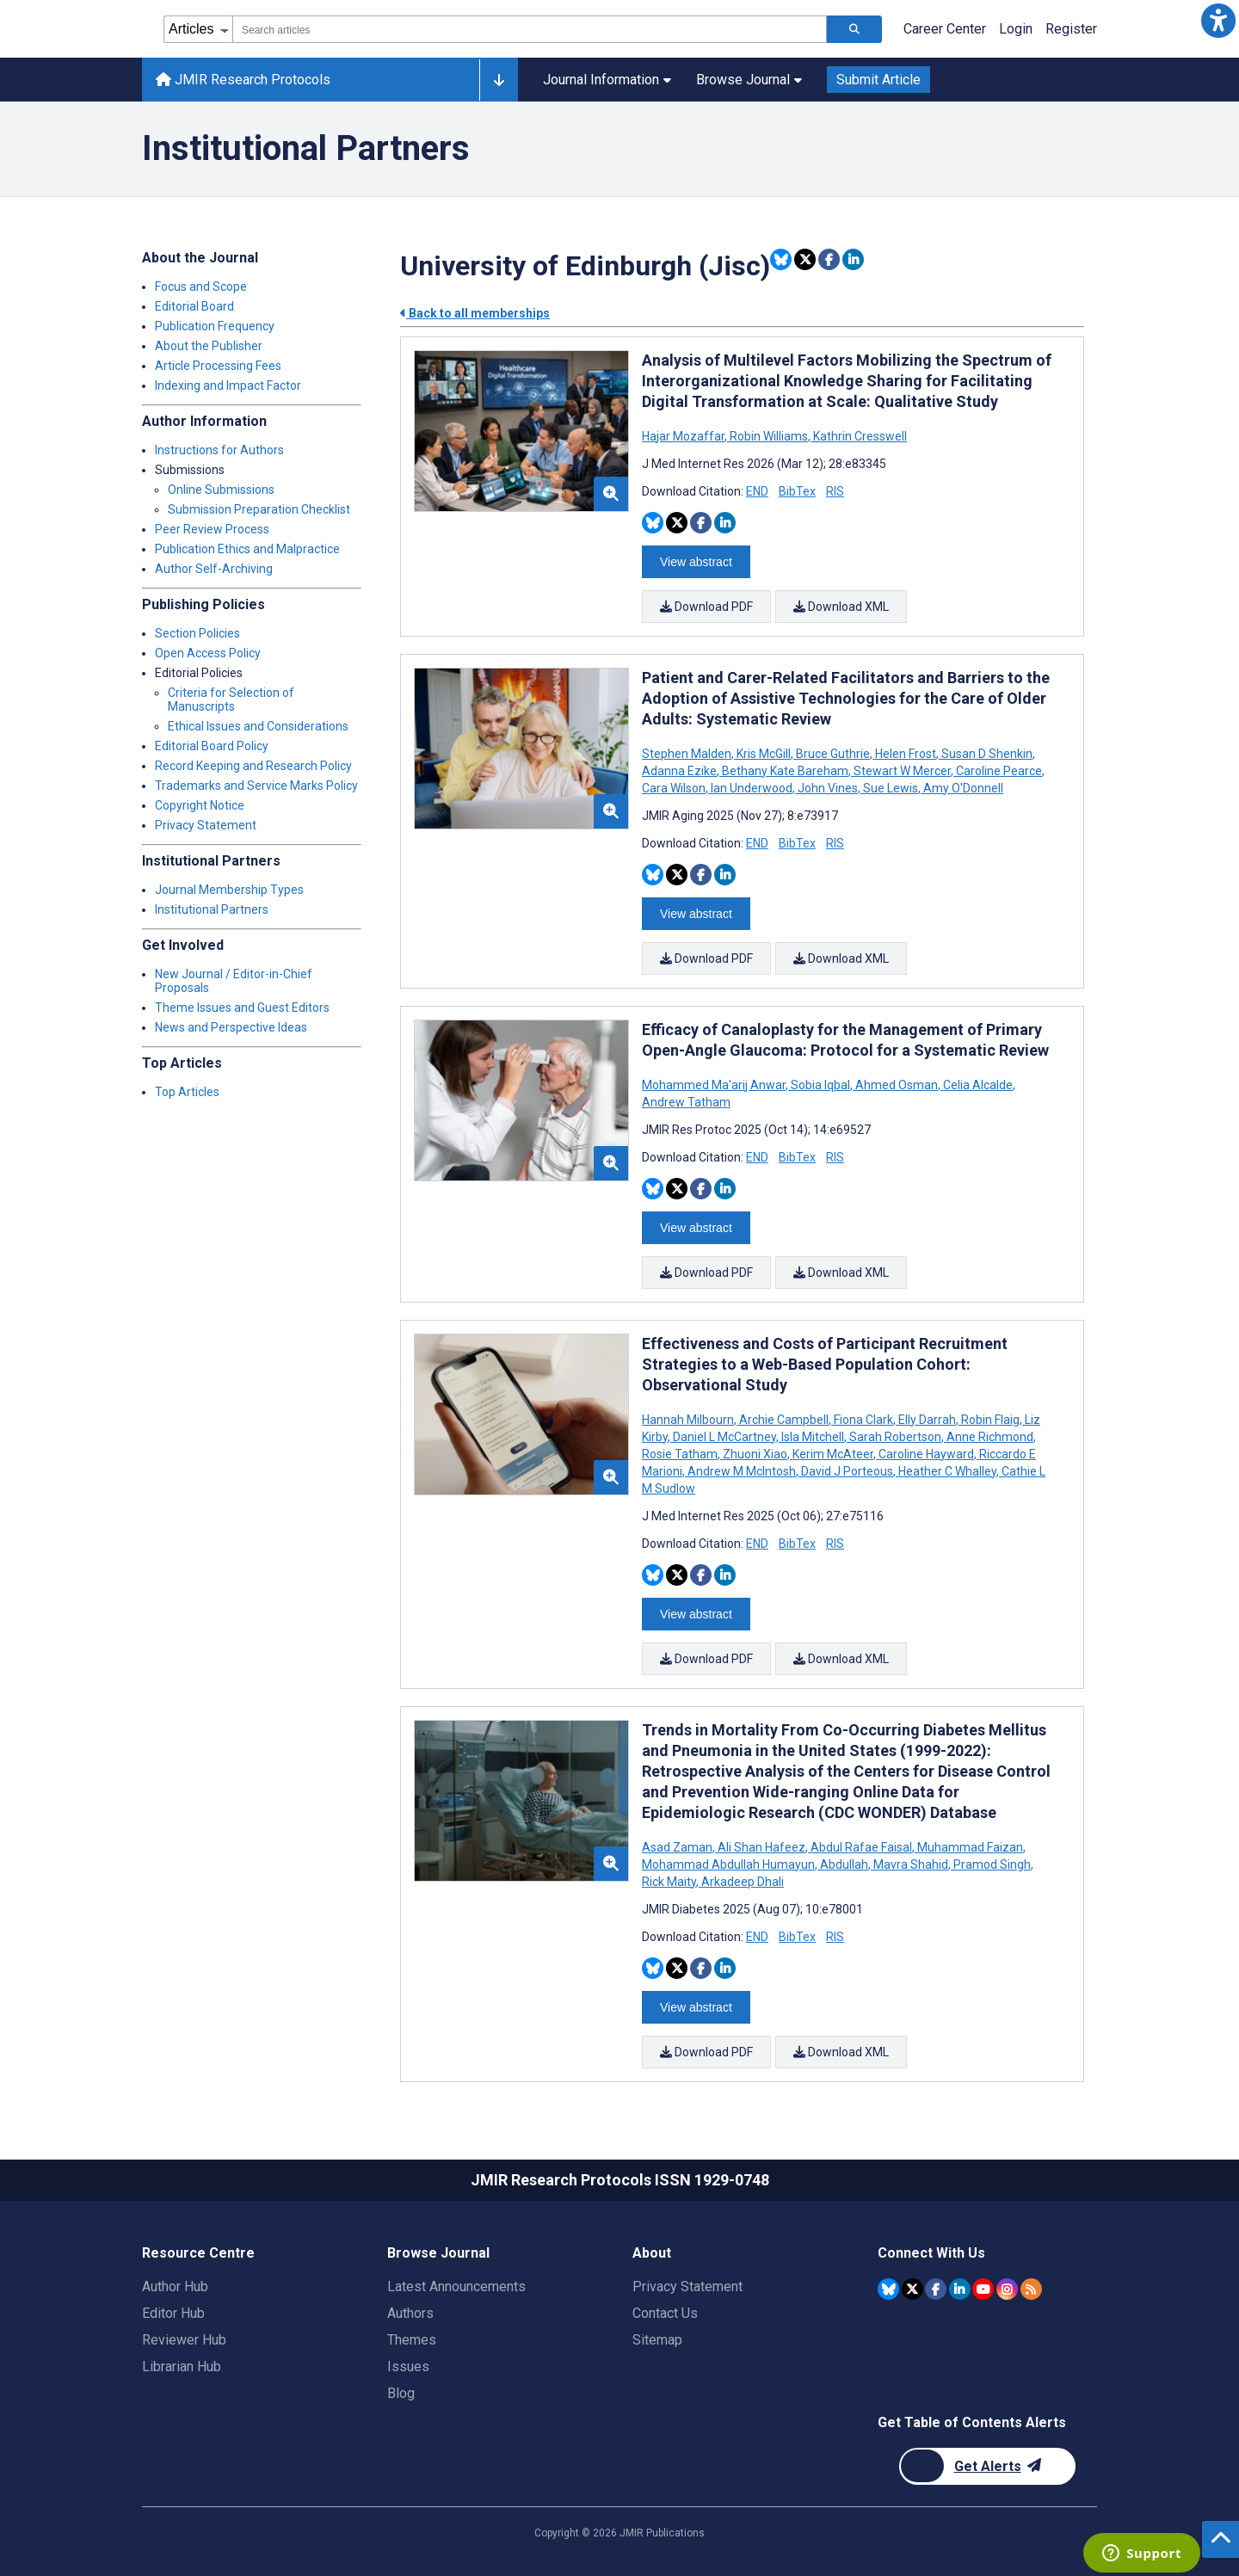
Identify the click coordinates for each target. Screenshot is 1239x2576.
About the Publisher (208, 346)
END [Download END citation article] (757, 491)
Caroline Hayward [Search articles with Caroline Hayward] (926, 1454)
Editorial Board (194, 306)
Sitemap (657, 2340)
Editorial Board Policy (211, 746)
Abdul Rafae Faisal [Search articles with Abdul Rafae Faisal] (861, 1847)
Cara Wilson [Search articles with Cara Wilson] (675, 788)
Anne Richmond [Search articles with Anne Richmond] (990, 1437)
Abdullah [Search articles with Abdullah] (844, 1864)
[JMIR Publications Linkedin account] (960, 2289)
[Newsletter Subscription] (987, 2466)
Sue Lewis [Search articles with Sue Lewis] (890, 788)
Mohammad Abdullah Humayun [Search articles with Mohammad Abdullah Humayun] (729, 1864)
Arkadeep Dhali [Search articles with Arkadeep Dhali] (741, 1882)
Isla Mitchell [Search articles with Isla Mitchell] (813, 1437)
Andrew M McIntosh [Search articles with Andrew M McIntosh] (741, 1471)
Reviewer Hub (184, 2340)
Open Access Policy (208, 653)
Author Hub (175, 2286)
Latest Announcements (456, 2286)
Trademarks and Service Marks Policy (256, 785)
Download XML (841, 606)
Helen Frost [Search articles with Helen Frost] (905, 754)
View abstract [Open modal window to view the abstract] (696, 562)
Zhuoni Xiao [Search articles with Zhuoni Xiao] (755, 1454)
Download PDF (706, 606)
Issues (408, 2366)
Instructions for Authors (219, 450)
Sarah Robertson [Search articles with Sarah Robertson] (895, 1437)
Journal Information (607, 79)
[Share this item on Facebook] (829, 259)
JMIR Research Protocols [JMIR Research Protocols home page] (243, 79)
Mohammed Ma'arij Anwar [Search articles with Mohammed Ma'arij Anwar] (715, 1085)
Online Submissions (221, 489)
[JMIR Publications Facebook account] (935, 2289)
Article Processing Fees (218, 366)
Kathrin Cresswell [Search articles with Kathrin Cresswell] (859, 436)
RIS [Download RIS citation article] (835, 491)
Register (1071, 29)
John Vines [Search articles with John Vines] (827, 788)
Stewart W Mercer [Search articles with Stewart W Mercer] (902, 771)
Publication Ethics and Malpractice (247, 549)
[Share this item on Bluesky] (781, 259)
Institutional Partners (211, 909)
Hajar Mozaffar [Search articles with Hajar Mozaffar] (684, 436)
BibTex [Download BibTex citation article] (797, 491)
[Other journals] (498, 80)
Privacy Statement (205, 825)
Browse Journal (749, 79)
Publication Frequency (214, 326)
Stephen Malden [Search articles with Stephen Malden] (688, 754)
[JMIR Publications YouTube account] (983, 2289)
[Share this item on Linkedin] (853, 259)
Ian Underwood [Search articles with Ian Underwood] (751, 788)
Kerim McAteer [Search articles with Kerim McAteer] (833, 1454)
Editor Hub (173, 2313)
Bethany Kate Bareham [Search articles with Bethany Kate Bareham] (785, 771)
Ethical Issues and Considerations (258, 726)
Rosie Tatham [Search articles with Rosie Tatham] (681, 1454)
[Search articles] (854, 29)
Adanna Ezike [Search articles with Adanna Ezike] (680, 771)
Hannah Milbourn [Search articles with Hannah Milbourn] (689, 1420)
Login (1015, 29)
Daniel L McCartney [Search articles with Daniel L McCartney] (724, 1437)
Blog (401, 2393)
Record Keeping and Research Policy (253, 766)
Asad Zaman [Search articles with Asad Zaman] (678, 1847)
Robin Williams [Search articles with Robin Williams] (769, 436)
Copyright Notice (199, 805)
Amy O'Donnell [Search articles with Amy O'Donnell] (962, 788)
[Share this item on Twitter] (805, 259)
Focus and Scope (201, 286)
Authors (410, 2313)
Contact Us (665, 2313)
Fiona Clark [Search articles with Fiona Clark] (863, 1420)
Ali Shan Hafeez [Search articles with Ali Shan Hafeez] (761, 1847)
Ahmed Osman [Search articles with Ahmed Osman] (896, 1085)
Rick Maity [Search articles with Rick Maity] (670, 1882)
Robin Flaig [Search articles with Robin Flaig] (990, 1420)
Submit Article (878, 79)
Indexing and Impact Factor (228, 385)
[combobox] (529, 29)
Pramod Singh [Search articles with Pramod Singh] (992, 1864)
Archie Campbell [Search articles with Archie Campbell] (784, 1420)
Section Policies (197, 633)
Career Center (944, 29)
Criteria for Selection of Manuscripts (231, 699)
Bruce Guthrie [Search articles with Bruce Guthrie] (832, 754)
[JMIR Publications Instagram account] (1007, 2289)
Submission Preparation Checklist (259, 509)
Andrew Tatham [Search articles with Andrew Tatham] (686, 1102)
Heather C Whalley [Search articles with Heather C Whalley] (947, 1471)
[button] (1218, 21)
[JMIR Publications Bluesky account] (888, 2289)
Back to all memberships (475, 313)
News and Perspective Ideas (231, 1027)
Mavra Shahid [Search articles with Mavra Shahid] (911, 1864)
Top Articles (187, 1092)
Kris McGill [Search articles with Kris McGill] (763, 754)
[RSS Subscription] (1031, 2289)
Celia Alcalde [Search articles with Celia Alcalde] (977, 1085)
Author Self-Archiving (214, 569)
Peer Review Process (212, 529)
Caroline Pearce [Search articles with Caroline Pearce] (999, 771)
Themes (411, 2340)
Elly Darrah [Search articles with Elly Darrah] (927, 1420)
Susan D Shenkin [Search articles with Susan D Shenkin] (987, 754)
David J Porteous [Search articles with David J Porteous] (847, 1471)
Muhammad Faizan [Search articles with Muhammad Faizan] (970, 1847)
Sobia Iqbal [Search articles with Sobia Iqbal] (820, 1085)
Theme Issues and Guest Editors (242, 1007)
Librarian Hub (181, 2366)
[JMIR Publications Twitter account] (912, 2289)
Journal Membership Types (229, 890)
